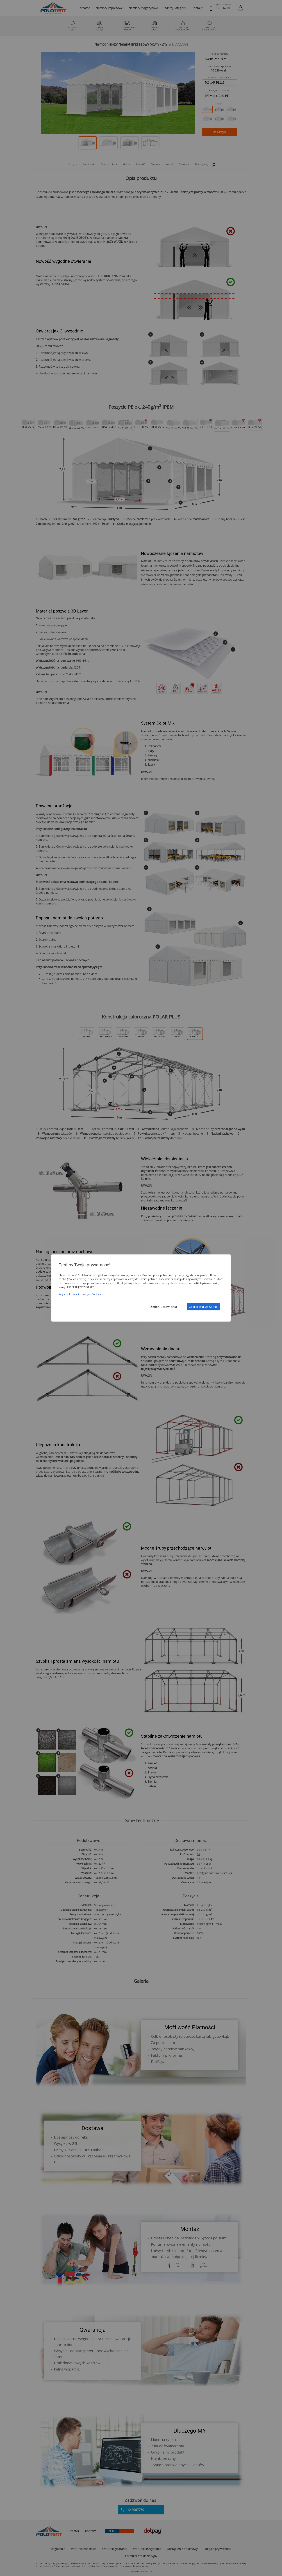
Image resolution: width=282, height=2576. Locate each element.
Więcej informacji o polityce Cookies (80, 1294)
